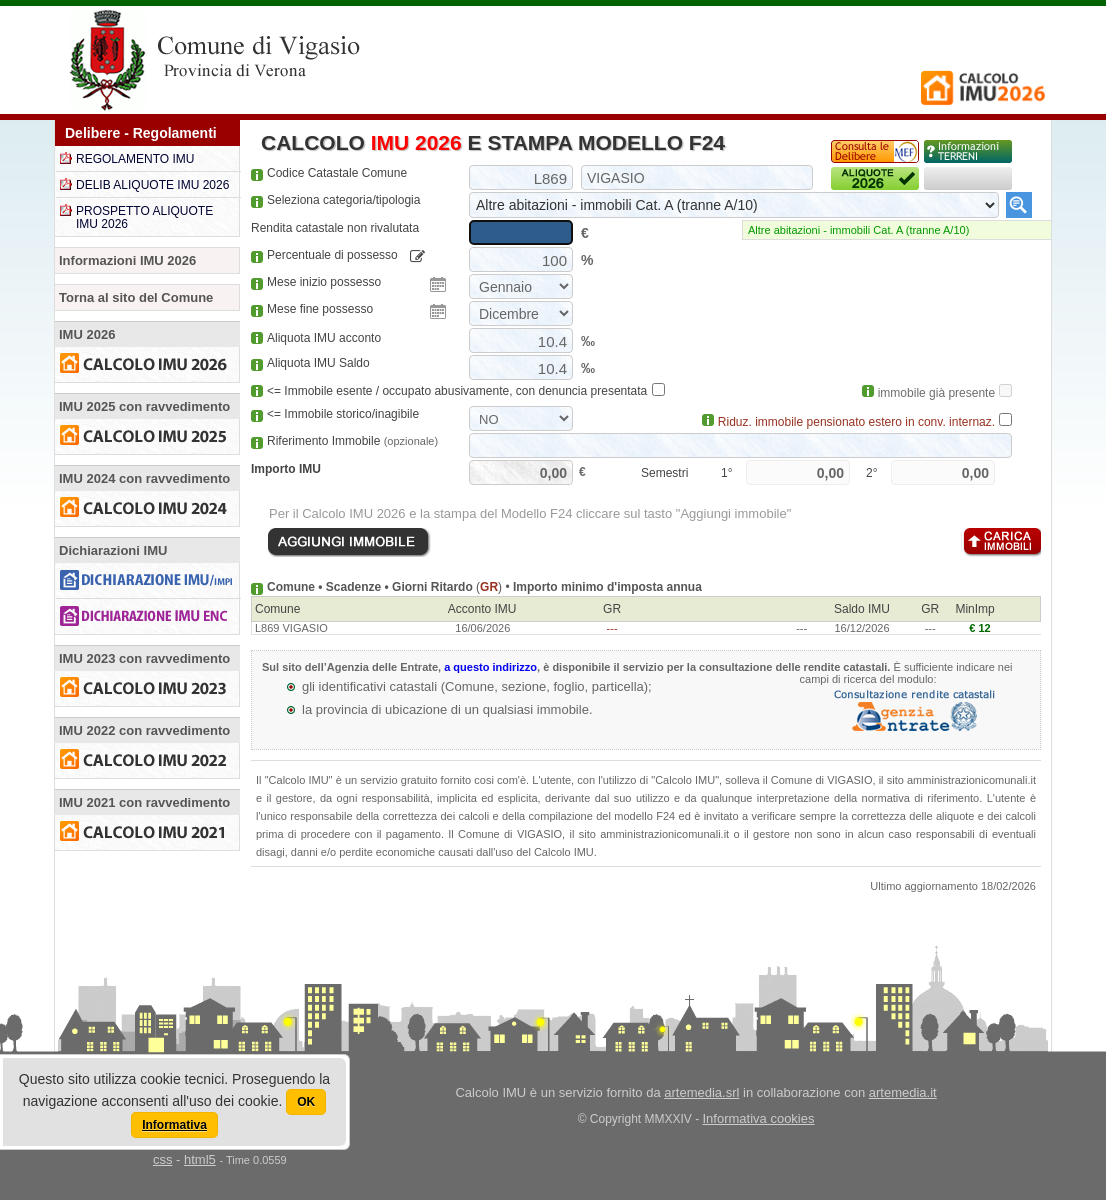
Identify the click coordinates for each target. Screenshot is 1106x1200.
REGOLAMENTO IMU (135, 159)
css (163, 1159)
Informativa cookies (759, 1118)
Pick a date (438, 285)
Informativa (174, 1125)
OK (306, 1102)
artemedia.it (903, 1092)
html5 (200, 1159)
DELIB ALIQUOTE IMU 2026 (152, 185)
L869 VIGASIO (291, 628)
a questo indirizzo (490, 667)
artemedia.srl (701, 1092)
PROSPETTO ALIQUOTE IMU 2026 (144, 217)
